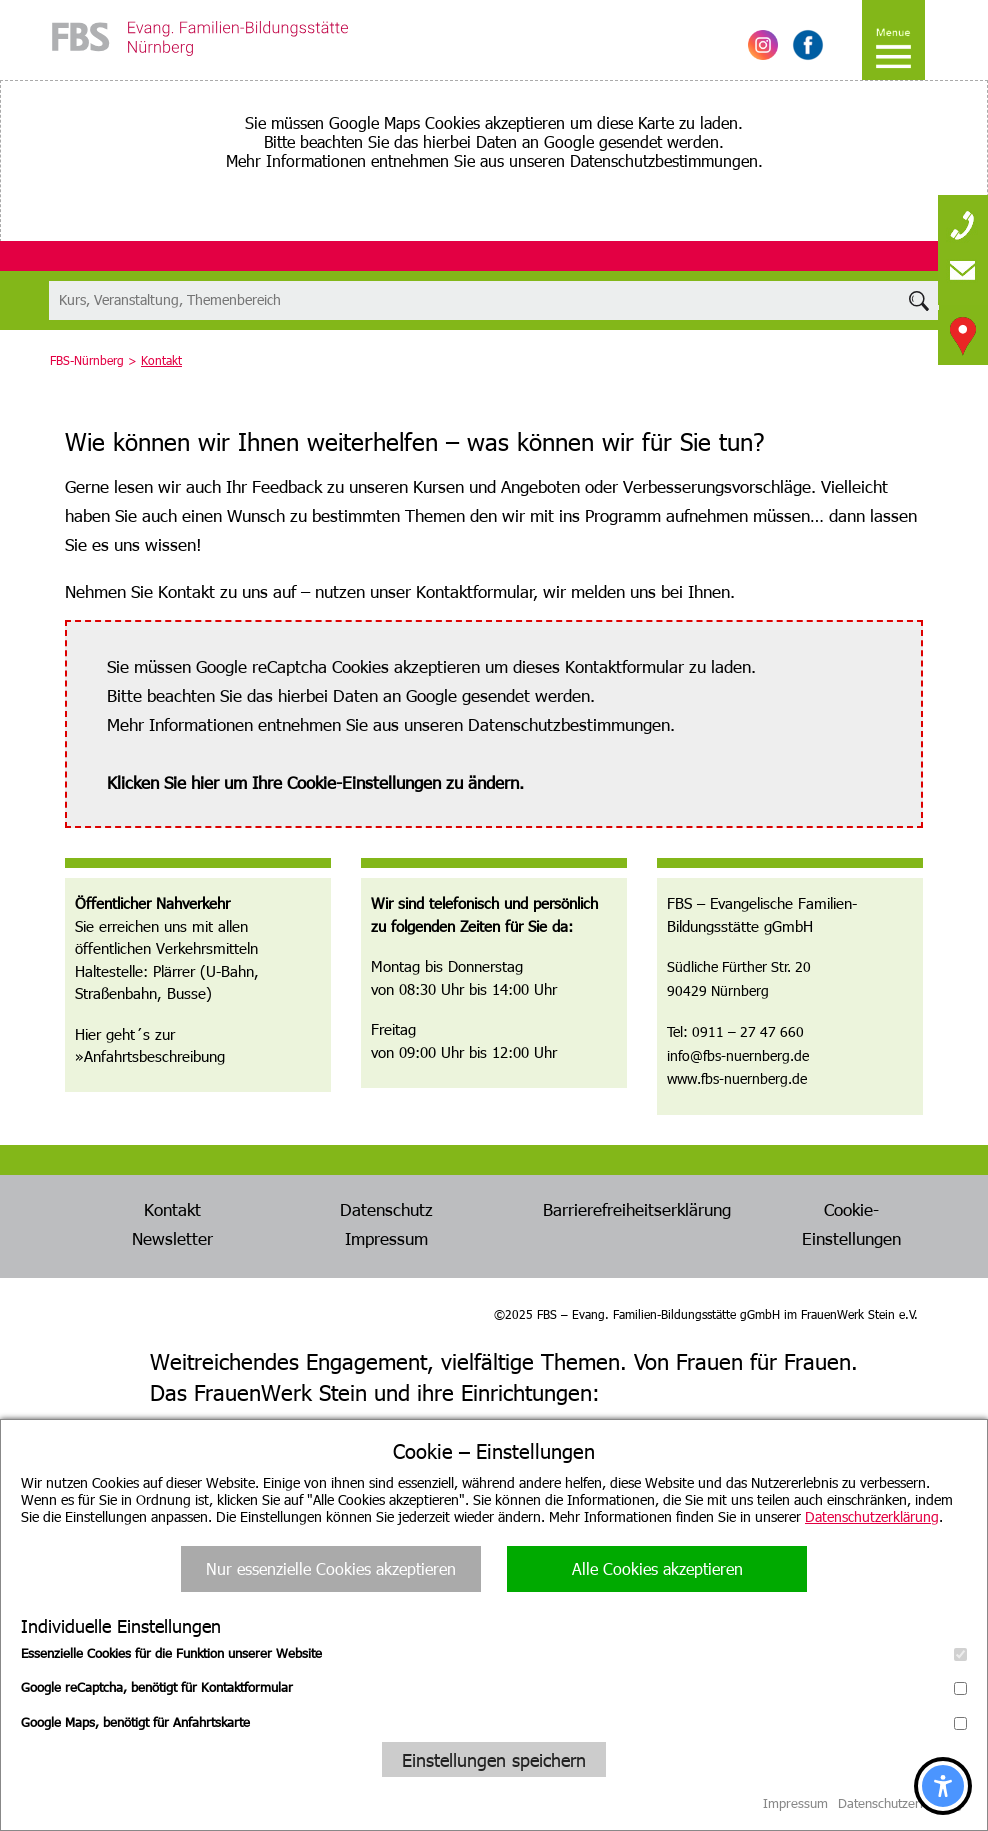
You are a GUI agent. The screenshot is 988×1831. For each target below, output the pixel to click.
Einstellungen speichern (494, 1759)
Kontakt (172, 1209)
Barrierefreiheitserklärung (637, 1209)
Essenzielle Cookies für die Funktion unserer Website (494, 1653)
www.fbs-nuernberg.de (737, 1078)
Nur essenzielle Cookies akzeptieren (331, 1568)
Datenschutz (386, 1209)
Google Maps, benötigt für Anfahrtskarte (494, 1722)
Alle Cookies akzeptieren (657, 1568)
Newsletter (172, 1238)
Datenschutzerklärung (872, 1516)
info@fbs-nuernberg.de (738, 1055)
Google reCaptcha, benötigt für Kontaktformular (494, 1687)
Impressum (386, 1238)
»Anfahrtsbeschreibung (150, 1056)
